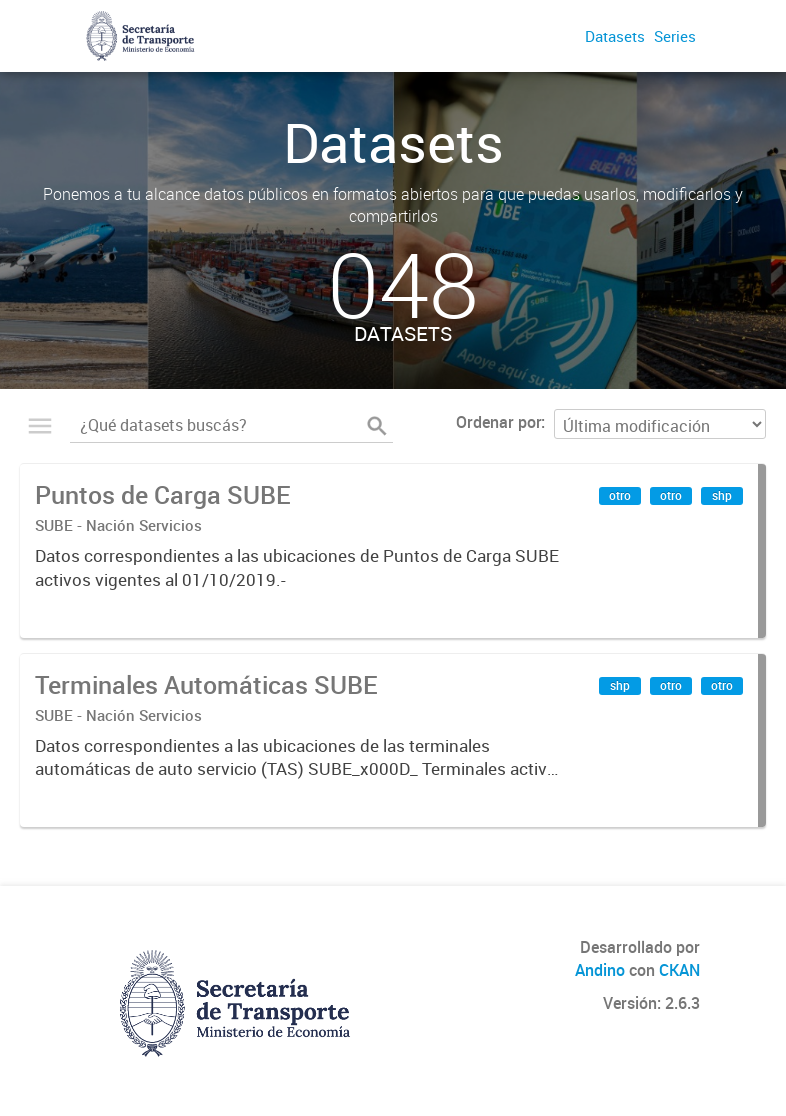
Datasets (615, 36)
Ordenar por (498, 422)
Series (675, 36)
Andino (600, 970)
